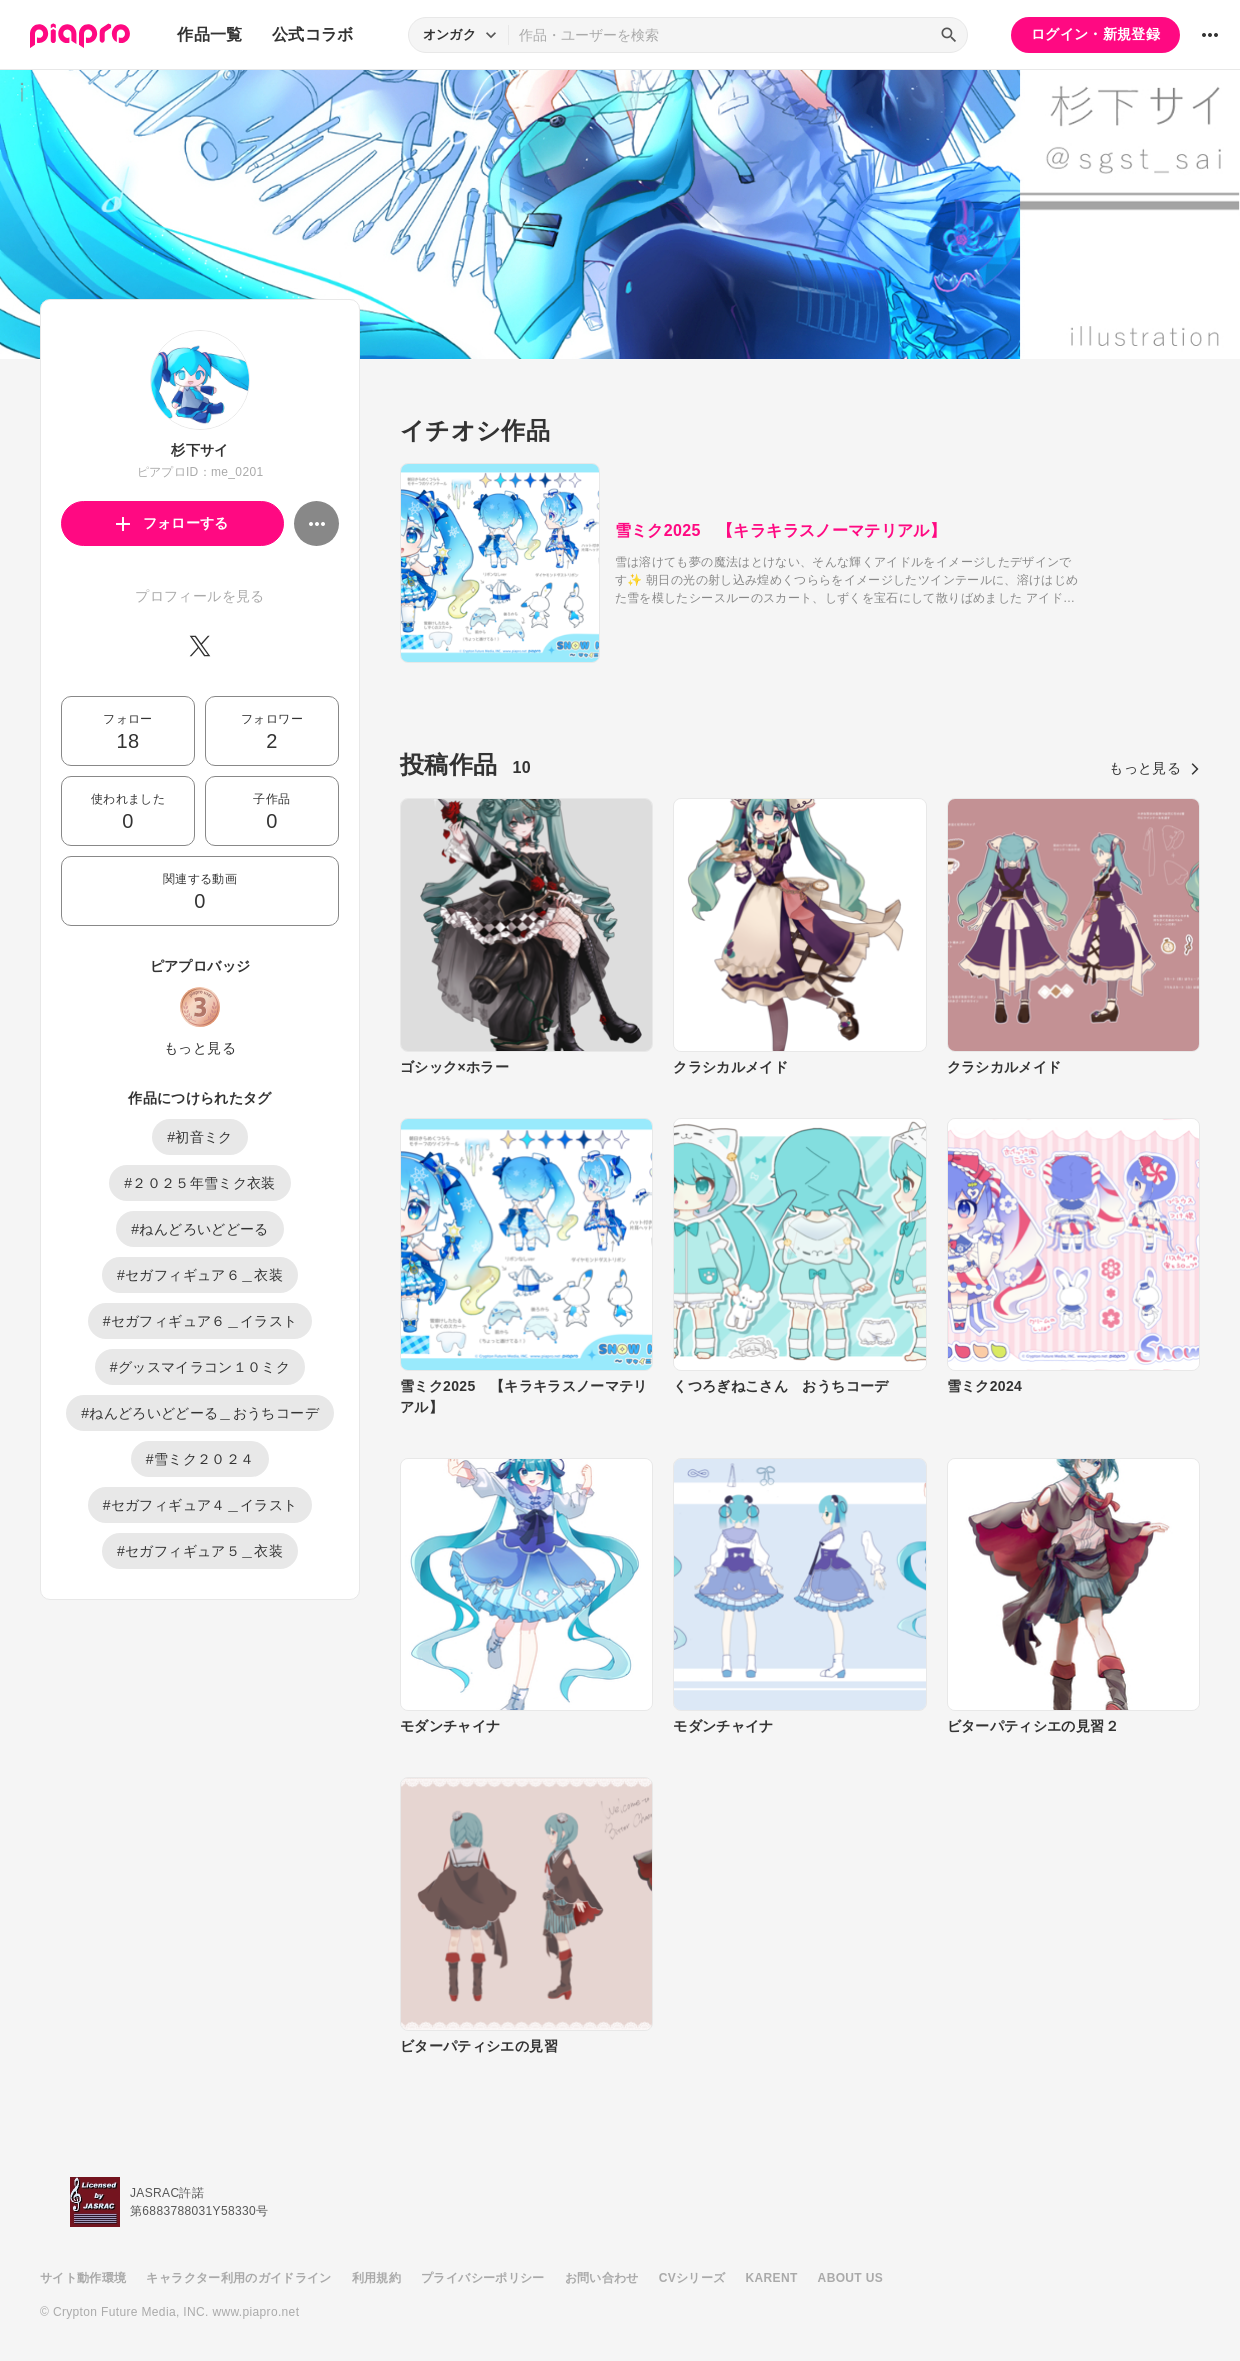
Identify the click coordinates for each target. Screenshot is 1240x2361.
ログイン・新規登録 (1095, 34)
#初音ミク (200, 1137)
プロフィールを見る (199, 596)
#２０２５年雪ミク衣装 (200, 1183)
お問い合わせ (602, 2278)
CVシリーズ (692, 2278)
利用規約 (376, 2278)
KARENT (772, 2278)
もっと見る (200, 1048)
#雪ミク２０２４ (200, 1459)
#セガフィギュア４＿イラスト (200, 1505)
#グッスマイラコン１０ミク (200, 1367)
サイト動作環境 (83, 2278)
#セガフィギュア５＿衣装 (200, 1551)
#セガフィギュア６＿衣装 (200, 1275)
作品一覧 (209, 34)
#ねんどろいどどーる (199, 1229)
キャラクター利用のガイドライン (238, 2278)
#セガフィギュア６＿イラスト (200, 1321)
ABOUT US (850, 2278)
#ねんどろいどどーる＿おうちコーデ (200, 1413)
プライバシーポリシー (483, 2278)
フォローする (172, 523)
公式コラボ (313, 34)
